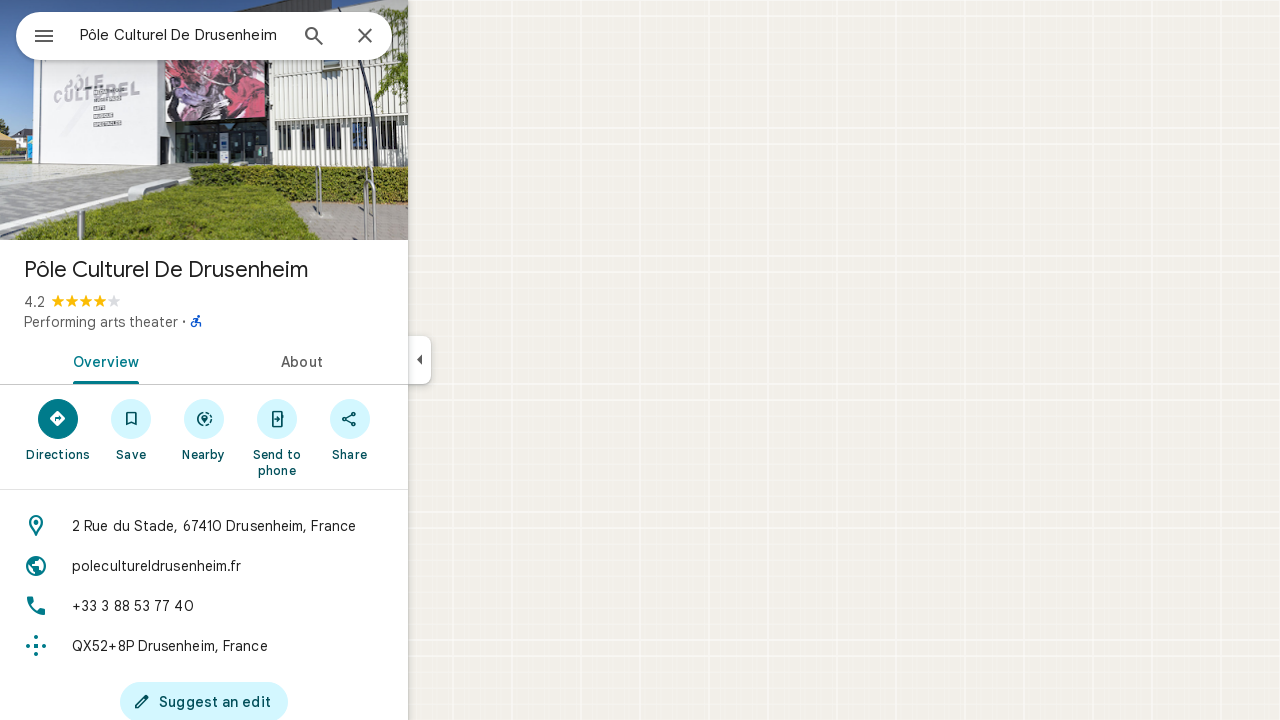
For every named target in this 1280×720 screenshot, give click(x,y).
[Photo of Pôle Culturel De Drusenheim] (276, 120)
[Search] (386, 38)
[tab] (174, 360)
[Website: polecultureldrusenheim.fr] (276, 566)
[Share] (421, 429)
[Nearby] (276, 429)
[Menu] (36, 34)
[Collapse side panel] (491, 360)
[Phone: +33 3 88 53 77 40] (276, 606)
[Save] (203, 429)
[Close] (437, 37)
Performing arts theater (173, 322)
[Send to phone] (348, 437)
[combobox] (235, 35)
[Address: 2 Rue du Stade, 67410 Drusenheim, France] (276, 526)
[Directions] (130, 429)
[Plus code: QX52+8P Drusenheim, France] (276, 646)
